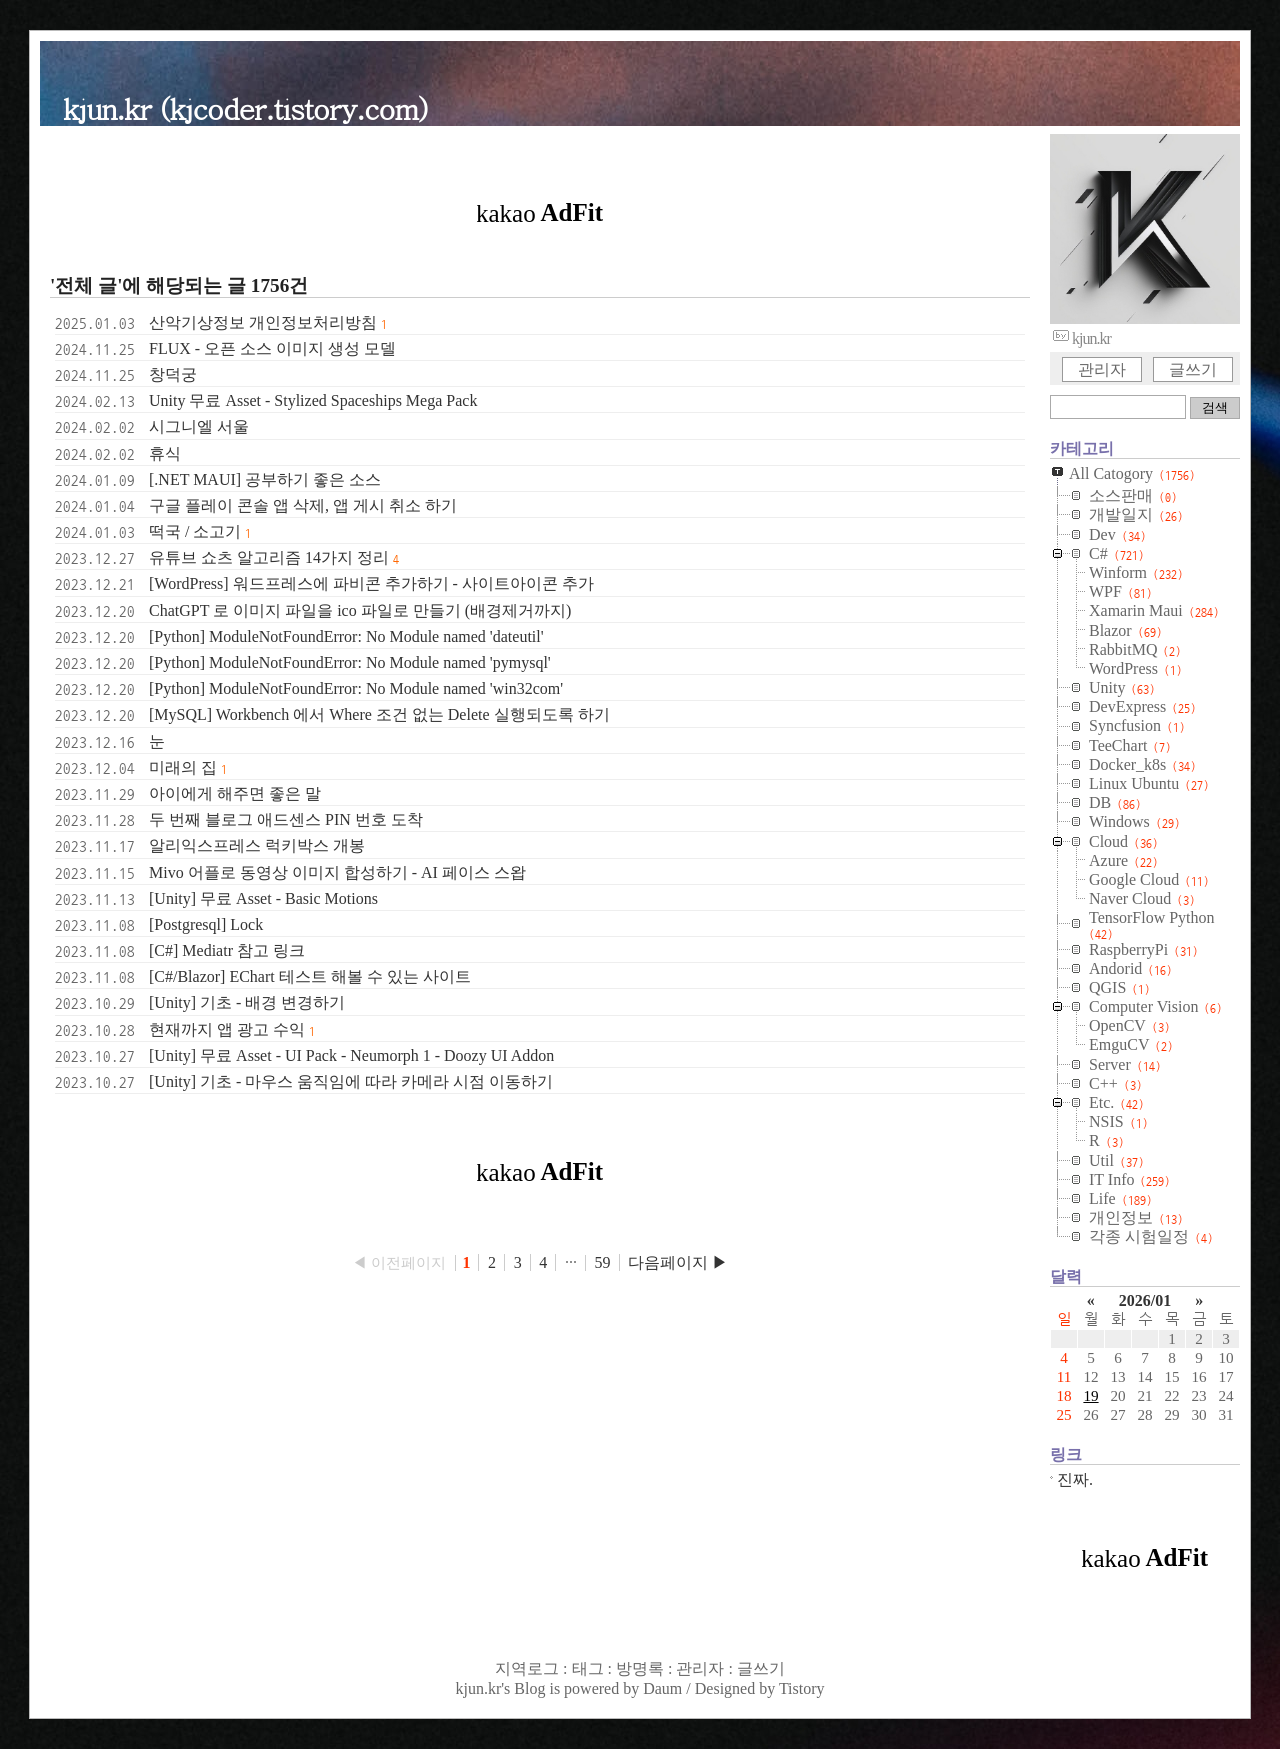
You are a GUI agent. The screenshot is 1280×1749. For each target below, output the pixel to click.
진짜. (1075, 1479)
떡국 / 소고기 (195, 531)
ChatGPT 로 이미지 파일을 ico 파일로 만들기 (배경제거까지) (360, 610)
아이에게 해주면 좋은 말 (235, 793)
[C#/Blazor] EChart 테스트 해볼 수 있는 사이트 (310, 976)
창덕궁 (173, 374)
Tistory (802, 1688)
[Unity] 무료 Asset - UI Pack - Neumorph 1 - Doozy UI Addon (351, 1055)
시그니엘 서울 (199, 426)
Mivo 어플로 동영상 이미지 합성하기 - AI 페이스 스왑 (337, 872)
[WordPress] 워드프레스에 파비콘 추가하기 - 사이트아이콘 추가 (371, 583)
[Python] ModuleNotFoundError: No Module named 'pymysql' (350, 662)
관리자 (1102, 369)
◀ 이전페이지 (401, 1262)
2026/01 (1145, 1300)
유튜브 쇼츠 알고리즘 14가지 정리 (269, 557)
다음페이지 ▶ (678, 1262)
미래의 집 (183, 767)
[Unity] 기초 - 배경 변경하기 (247, 1002)
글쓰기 (1193, 369)
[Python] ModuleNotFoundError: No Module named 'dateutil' (346, 636)
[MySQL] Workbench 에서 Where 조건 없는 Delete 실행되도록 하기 (379, 714)
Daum (662, 1688)
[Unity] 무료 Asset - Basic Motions (263, 898)
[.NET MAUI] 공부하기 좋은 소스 (265, 479)
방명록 (640, 1668)
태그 (588, 1668)
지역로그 (527, 1668)
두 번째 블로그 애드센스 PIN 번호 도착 (286, 819)
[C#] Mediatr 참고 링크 (227, 950)
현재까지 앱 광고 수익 (227, 1029)
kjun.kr (478, 1688)
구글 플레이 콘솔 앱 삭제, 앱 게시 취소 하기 (303, 505)
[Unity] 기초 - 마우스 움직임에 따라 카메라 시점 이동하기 (351, 1081)
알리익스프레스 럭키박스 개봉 (257, 845)
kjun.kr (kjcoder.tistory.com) (245, 107)
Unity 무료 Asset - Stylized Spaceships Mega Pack (313, 400)
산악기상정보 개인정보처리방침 (263, 322)
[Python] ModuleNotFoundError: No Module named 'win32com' (356, 688)
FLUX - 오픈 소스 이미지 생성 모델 (272, 348)
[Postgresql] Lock (206, 924)
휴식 (165, 453)
